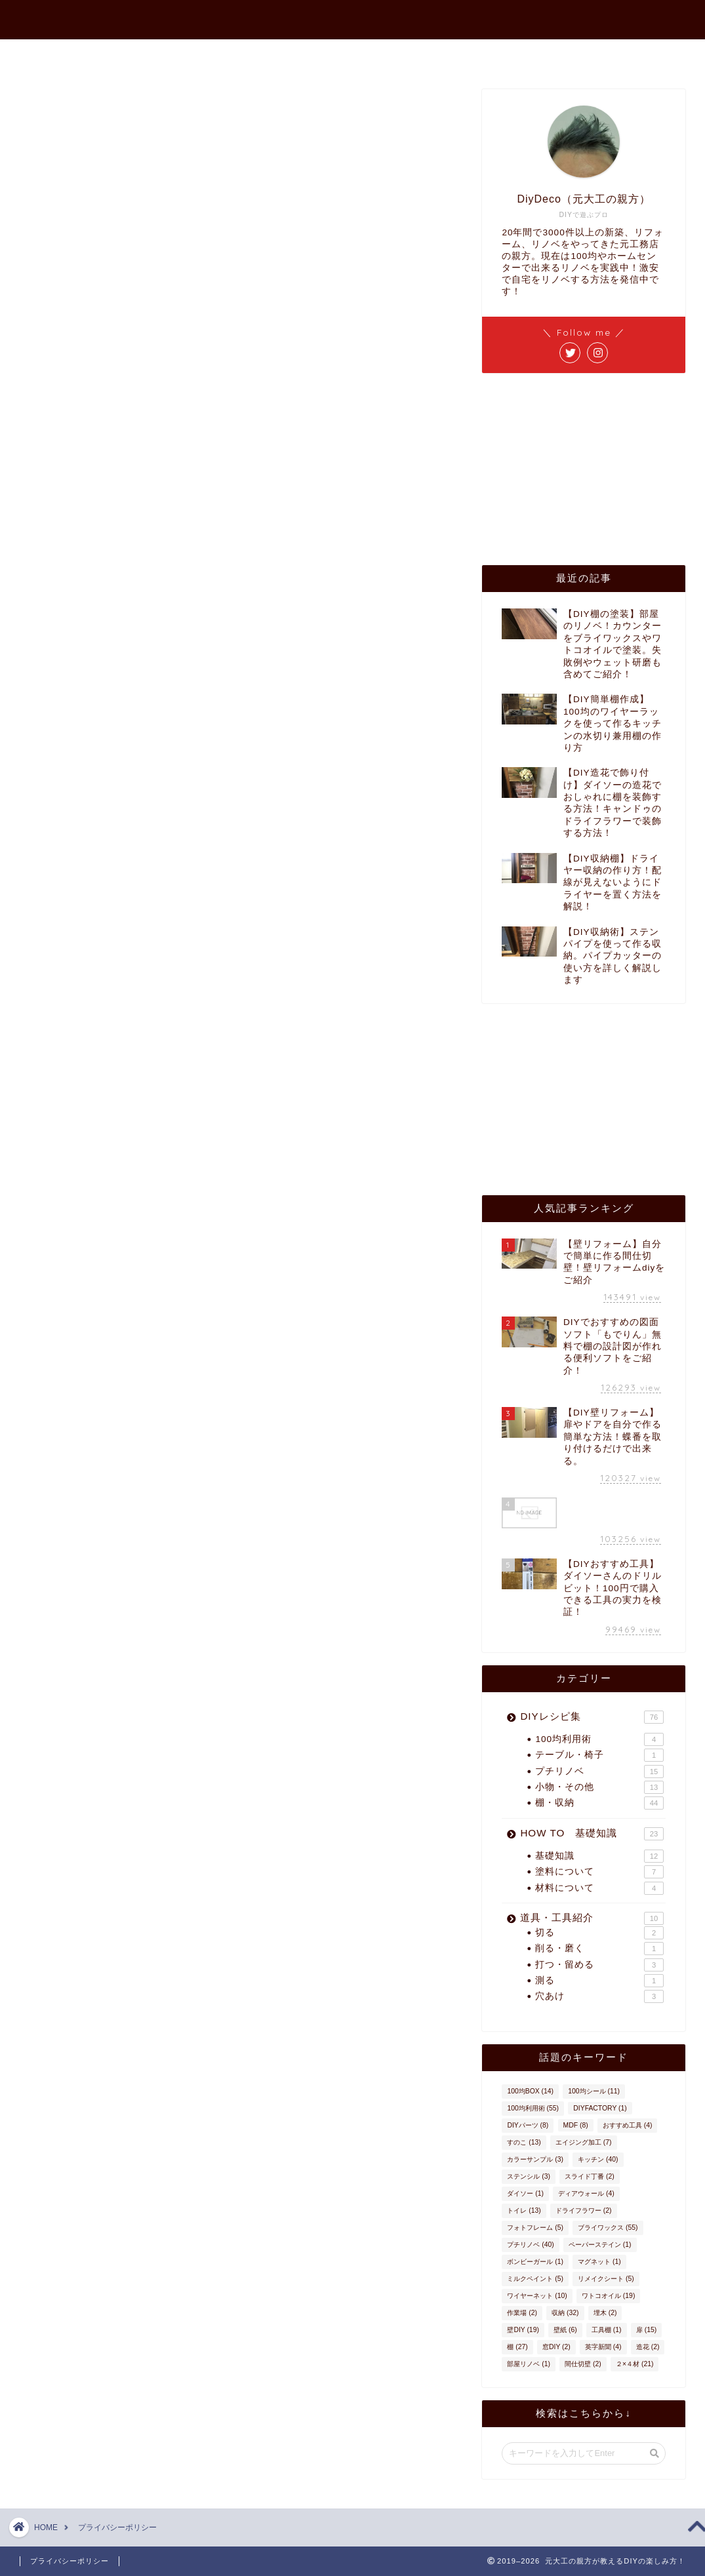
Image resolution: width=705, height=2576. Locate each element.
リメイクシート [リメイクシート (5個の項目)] (606, 2278)
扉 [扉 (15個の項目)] (646, 2329)
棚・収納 (599, 1803)
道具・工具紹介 (592, 1918)
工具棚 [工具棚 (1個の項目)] (607, 2329)
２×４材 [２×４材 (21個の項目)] (634, 2364)
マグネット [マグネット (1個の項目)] (599, 2261)
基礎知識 (599, 1856)
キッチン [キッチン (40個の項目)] (598, 2159)
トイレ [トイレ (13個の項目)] (523, 2210)
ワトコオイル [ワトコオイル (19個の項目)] (608, 2295)
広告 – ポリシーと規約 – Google (141, 299)
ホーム (166, 55)
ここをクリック (132, 668)
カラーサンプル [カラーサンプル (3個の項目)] (535, 2159)
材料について (599, 1888)
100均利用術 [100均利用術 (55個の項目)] (533, 2108)
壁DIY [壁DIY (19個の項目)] (523, 2329)
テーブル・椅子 (599, 1755)
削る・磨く (599, 1948)
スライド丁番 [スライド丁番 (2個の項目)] (589, 2176)
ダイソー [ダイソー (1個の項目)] (525, 2193)
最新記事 (236, 55)
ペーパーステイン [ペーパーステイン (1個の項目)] (600, 2244)
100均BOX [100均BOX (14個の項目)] (530, 2091)
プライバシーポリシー (69, 2561)
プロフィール (321, 55)
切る (599, 1932)
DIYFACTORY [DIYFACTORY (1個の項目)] (599, 2108)
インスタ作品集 (518, 55)
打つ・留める (599, 1965)
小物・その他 (599, 1787)
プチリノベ (599, 1771)
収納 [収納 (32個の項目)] (565, 2312)
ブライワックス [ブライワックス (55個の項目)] (607, 2227)
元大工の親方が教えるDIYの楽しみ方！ (352, 14)
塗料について (599, 1871)
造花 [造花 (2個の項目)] (648, 2346)
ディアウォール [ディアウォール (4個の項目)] (586, 2193)
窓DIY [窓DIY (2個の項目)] (556, 2346)
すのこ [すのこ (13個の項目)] (523, 2142)
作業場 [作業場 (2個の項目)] (522, 2312)
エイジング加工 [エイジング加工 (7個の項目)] (583, 2142)
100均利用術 (599, 1739)
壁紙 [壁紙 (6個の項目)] (565, 2329)
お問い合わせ (417, 55)
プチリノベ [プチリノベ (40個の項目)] (530, 2244)
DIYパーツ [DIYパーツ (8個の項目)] (527, 2125)
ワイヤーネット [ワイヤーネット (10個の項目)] (537, 2295)
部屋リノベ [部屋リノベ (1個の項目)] (528, 2364)
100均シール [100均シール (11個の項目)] (594, 2091)
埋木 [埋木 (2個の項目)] (605, 2312)
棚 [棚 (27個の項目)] (517, 2346)
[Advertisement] (580, 468)
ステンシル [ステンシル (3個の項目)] (528, 2176)
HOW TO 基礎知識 (592, 1833)
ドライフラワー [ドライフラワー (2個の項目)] (583, 2210)
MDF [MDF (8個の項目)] (575, 2125)
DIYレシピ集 (592, 1717)
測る (599, 1980)
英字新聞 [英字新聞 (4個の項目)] (603, 2346)
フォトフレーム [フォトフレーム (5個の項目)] (535, 2227)
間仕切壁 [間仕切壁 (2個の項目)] (583, 2364)
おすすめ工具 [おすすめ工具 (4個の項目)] (628, 2125)
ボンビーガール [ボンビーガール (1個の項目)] (535, 2261)
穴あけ (599, 1996)
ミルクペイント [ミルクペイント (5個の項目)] (535, 2278)
